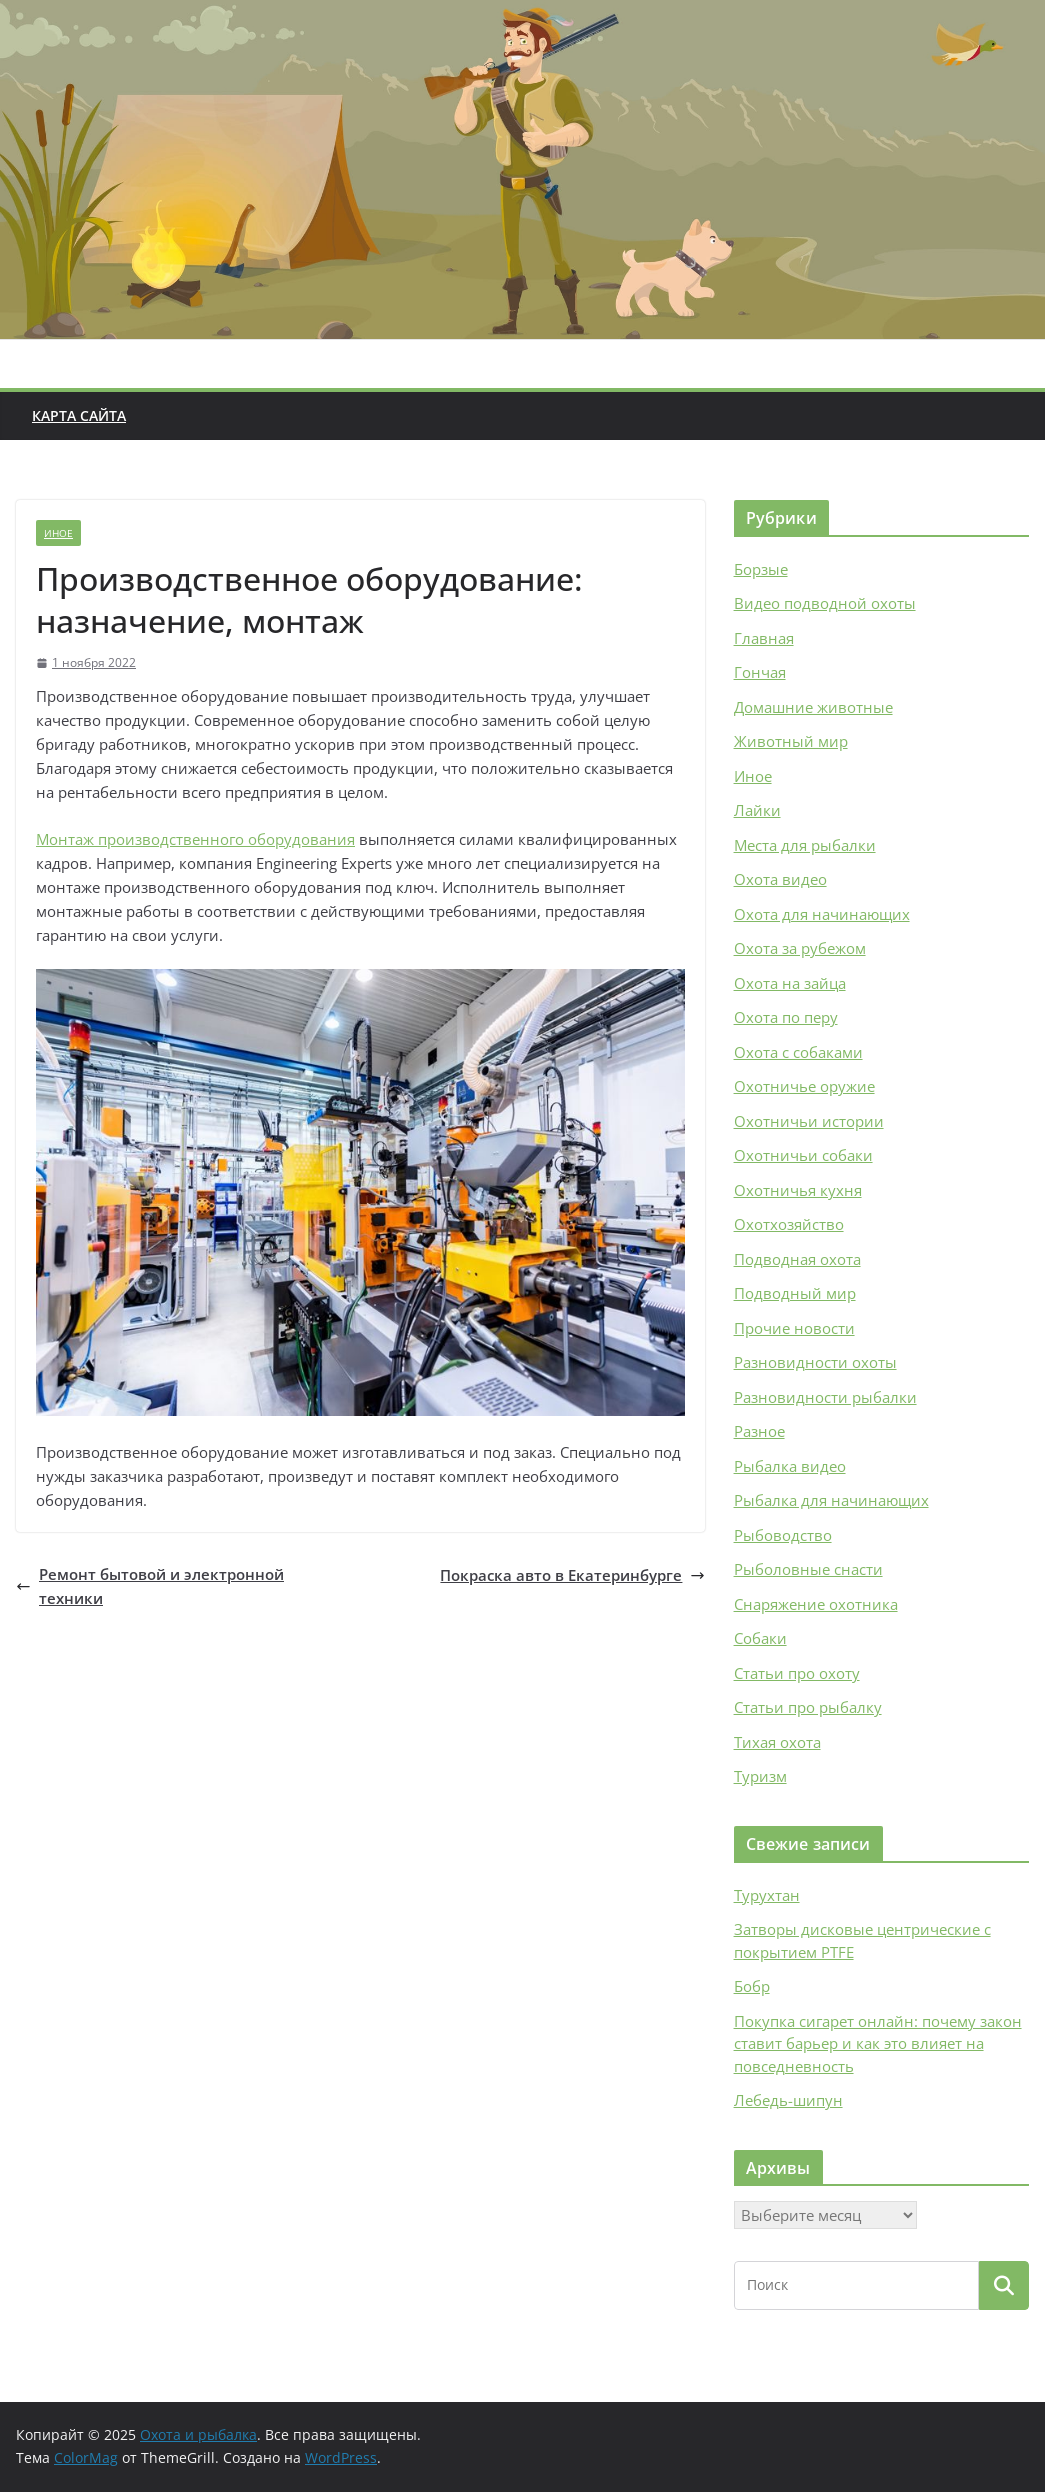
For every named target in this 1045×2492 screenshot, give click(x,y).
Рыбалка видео (790, 1466)
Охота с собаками (798, 1052)
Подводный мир (795, 1293)
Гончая (760, 672)
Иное (58, 533)
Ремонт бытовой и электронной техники (150, 1586)
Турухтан (767, 1895)
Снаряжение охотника (816, 1604)
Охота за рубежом (800, 948)
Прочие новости (794, 1328)
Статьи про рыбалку (808, 1707)
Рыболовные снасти (808, 1569)
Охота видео (780, 879)
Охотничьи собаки (803, 1155)
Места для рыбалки (805, 845)
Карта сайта (79, 415)
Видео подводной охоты (825, 603)
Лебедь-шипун (788, 2100)
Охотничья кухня (798, 1190)
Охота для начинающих (822, 914)
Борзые (761, 569)
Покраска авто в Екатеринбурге (572, 1575)
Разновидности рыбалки (825, 1397)
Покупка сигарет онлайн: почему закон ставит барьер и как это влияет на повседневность (878, 2043)
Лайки (757, 810)
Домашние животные (813, 707)
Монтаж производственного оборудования (195, 839)
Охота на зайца (790, 983)
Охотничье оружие (804, 1086)
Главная (764, 638)
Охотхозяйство (789, 1224)
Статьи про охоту (797, 1673)
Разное (759, 1431)
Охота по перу (786, 1017)
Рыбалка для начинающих (831, 1500)
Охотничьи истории (809, 1121)
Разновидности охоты (815, 1362)
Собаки (760, 1638)
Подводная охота (797, 1259)
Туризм (760, 1776)
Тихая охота (777, 1742)
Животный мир (791, 741)
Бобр (752, 1986)
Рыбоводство (783, 1535)
